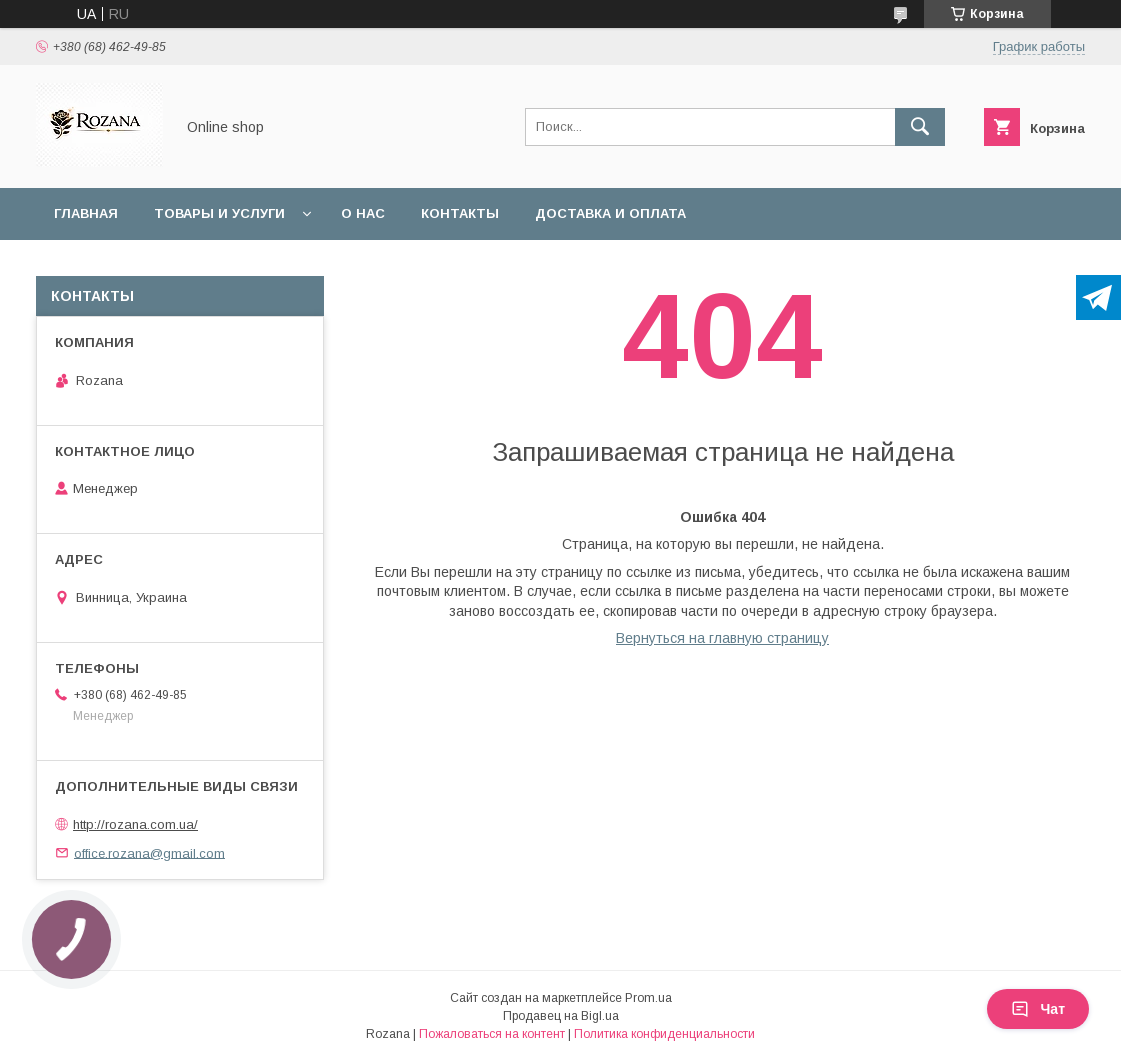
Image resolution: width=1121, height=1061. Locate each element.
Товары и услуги (219, 213)
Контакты (460, 213)
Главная (86, 213)
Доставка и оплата (610, 213)
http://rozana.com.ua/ (135, 824)
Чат (1038, 1009)
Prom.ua (648, 998)
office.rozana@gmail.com (149, 852)
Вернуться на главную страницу (722, 638)
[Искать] (920, 127)
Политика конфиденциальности (664, 1034)
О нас (363, 213)
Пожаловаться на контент (492, 1034)
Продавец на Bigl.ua (561, 1016)
